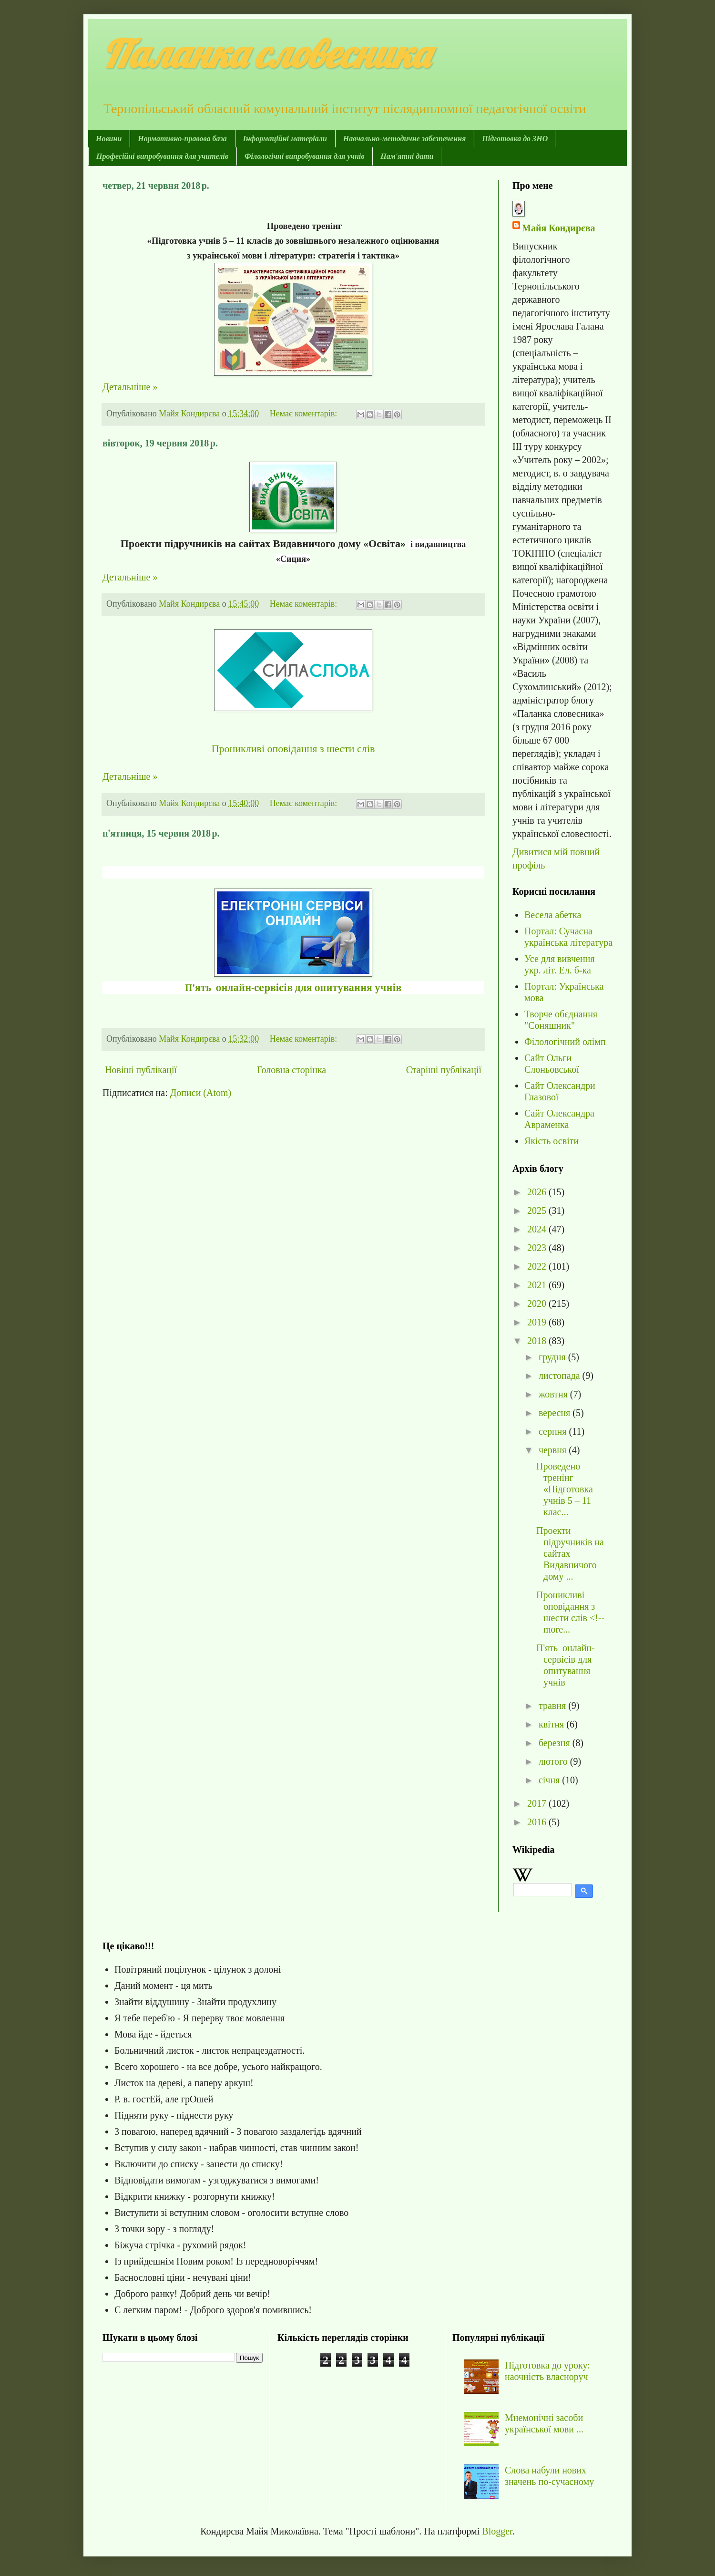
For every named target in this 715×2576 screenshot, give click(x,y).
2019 (538, 1322)
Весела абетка (552, 915)
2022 (538, 1266)
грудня (553, 1357)
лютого (554, 1761)
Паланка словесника (265, 53)
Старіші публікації (443, 1070)
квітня (552, 1724)
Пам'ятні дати (406, 156)
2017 (538, 1803)
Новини (109, 138)
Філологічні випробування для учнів (304, 156)
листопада (560, 1375)
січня (550, 1780)
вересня (555, 1412)
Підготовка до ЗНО (515, 138)
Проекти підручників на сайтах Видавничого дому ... (570, 1553)
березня (555, 1743)
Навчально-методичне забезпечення (404, 138)
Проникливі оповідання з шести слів (293, 749)
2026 (538, 1192)
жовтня (554, 1394)
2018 (538, 1340)
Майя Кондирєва (558, 228)
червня (554, 1450)
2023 (538, 1247)
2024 (538, 1229)
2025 (538, 1210)
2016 (538, 1822)
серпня (554, 1431)
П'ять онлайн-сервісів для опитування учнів (293, 987)
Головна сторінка (291, 1070)
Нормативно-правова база (182, 138)
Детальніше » (129, 387)
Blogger (497, 2531)
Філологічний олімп (565, 1041)
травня (553, 1705)
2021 (538, 1285)
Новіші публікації (141, 1070)
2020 (538, 1303)
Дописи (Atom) (201, 1092)
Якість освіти (551, 1141)
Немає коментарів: (304, 413)
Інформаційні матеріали (285, 138)
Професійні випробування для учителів (162, 156)
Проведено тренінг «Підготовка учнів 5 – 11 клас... (564, 1489)
